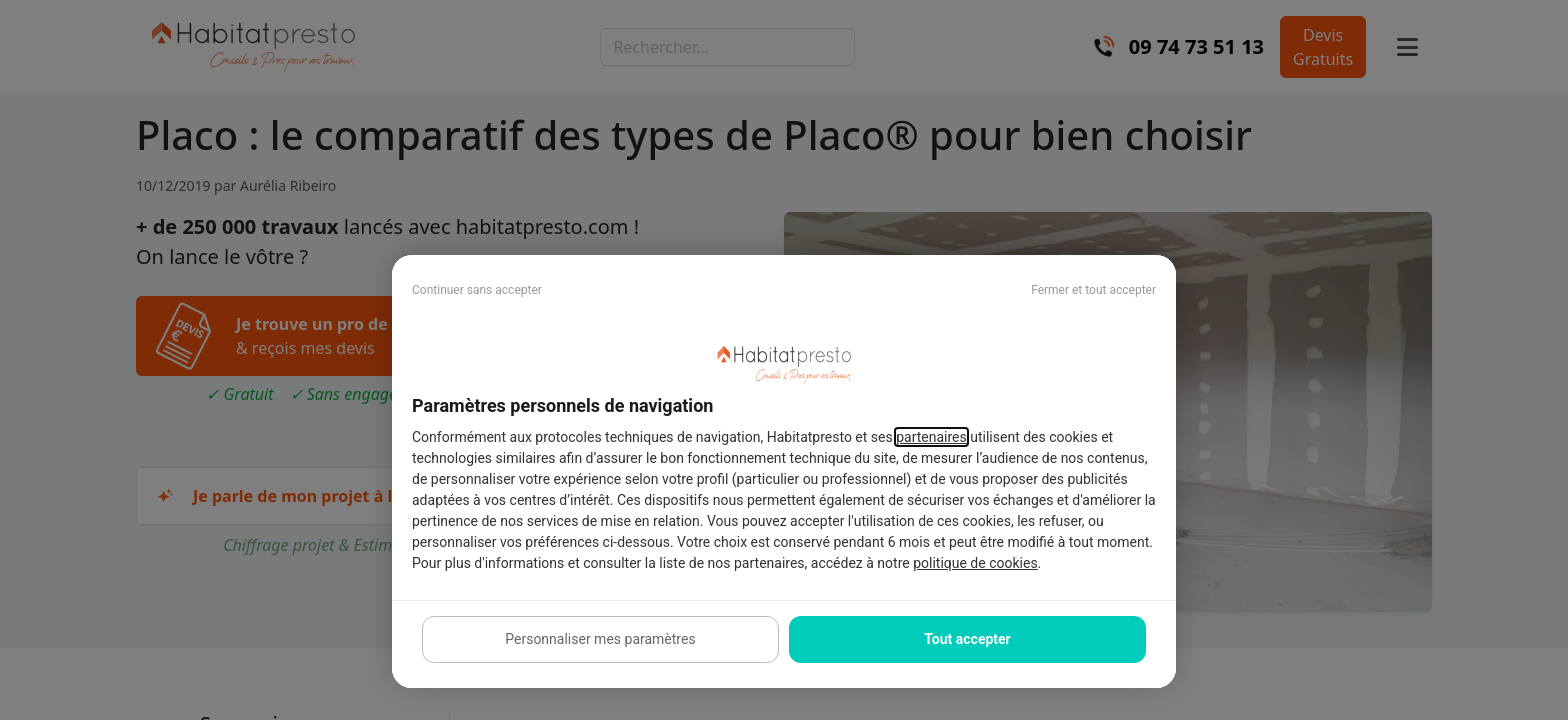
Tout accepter (967, 639)
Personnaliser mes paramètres (600, 639)
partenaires (931, 437)
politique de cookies (975, 563)
